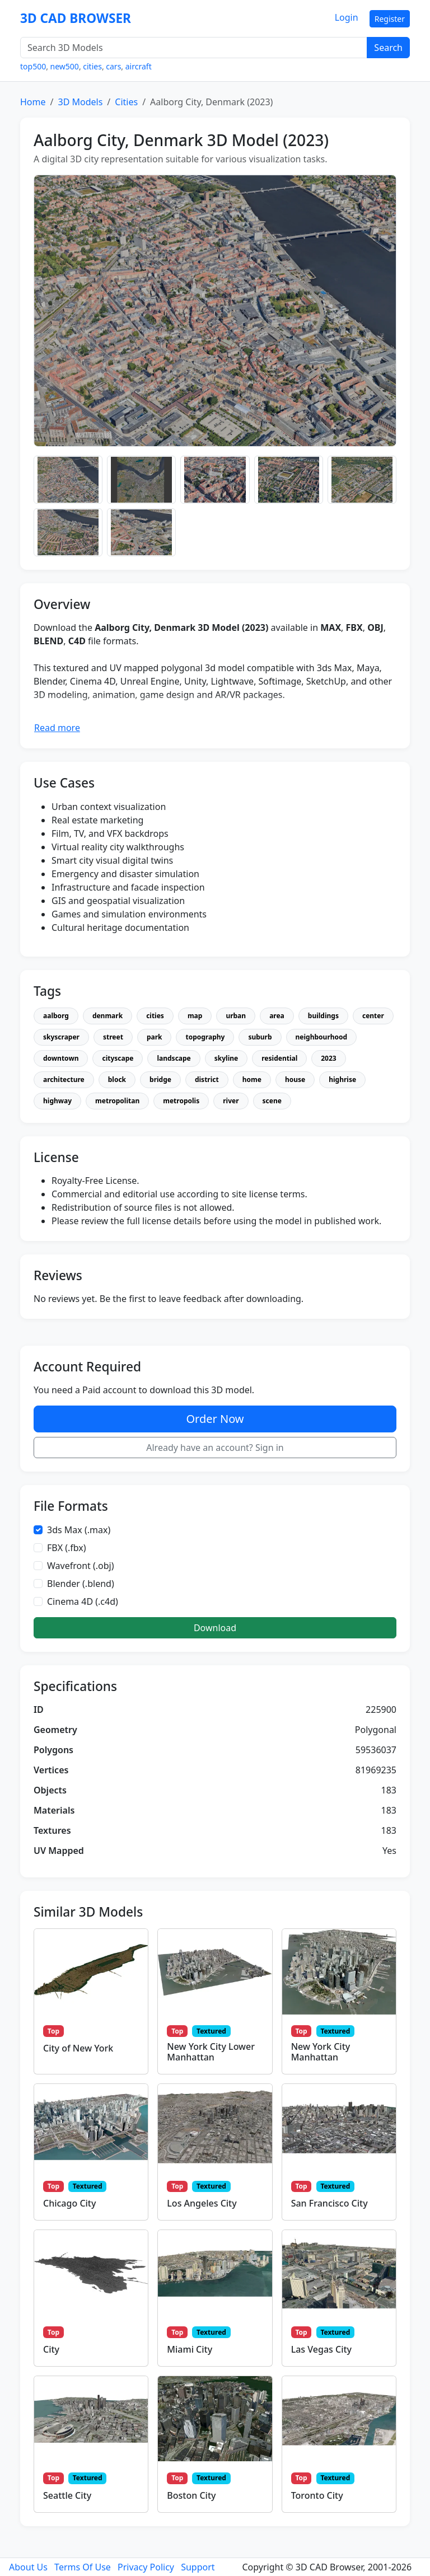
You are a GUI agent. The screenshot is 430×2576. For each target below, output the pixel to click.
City (51, 2349)
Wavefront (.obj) (80, 1565)
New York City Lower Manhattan (211, 2051)
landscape (173, 1058)
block (117, 1079)
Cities (126, 102)
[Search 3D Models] (193, 47)
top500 (33, 66)
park (154, 1037)
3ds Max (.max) (78, 1530)
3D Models (80, 102)
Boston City (191, 2495)
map (195, 1015)
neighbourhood (322, 1037)
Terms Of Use (82, 2567)
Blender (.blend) (80, 1583)
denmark (107, 1015)
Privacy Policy (146, 2567)
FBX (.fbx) (66, 1548)
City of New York (78, 2048)
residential (279, 1058)
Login (346, 17)
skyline (226, 1058)
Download (215, 1628)
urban (236, 1015)
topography (205, 1037)
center (373, 1015)
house (295, 1079)
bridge (160, 1079)
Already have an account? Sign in (215, 1447)
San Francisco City (329, 2203)
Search (388, 47)
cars (113, 66)
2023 (328, 1058)
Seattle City (67, 2495)
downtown (60, 1058)
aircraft (138, 66)
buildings (323, 1015)
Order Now (215, 1418)
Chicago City (69, 2203)
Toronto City (317, 2495)
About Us (28, 2567)
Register (390, 18)
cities (92, 66)
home (251, 1079)
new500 (64, 66)
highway (57, 1101)
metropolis (181, 1101)
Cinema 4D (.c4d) (82, 1601)
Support (197, 2567)
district (207, 1079)
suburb (260, 1037)
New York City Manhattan (320, 2051)
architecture (64, 1079)
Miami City (189, 2349)
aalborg (56, 1015)
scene (272, 1101)
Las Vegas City (321, 2349)
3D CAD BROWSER (75, 18)
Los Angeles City (201, 2203)
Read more (57, 728)
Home (33, 102)
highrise (342, 1079)
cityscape (117, 1058)
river (231, 1101)
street (113, 1037)
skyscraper (61, 1037)
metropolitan (117, 1101)
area (276, 1015)
